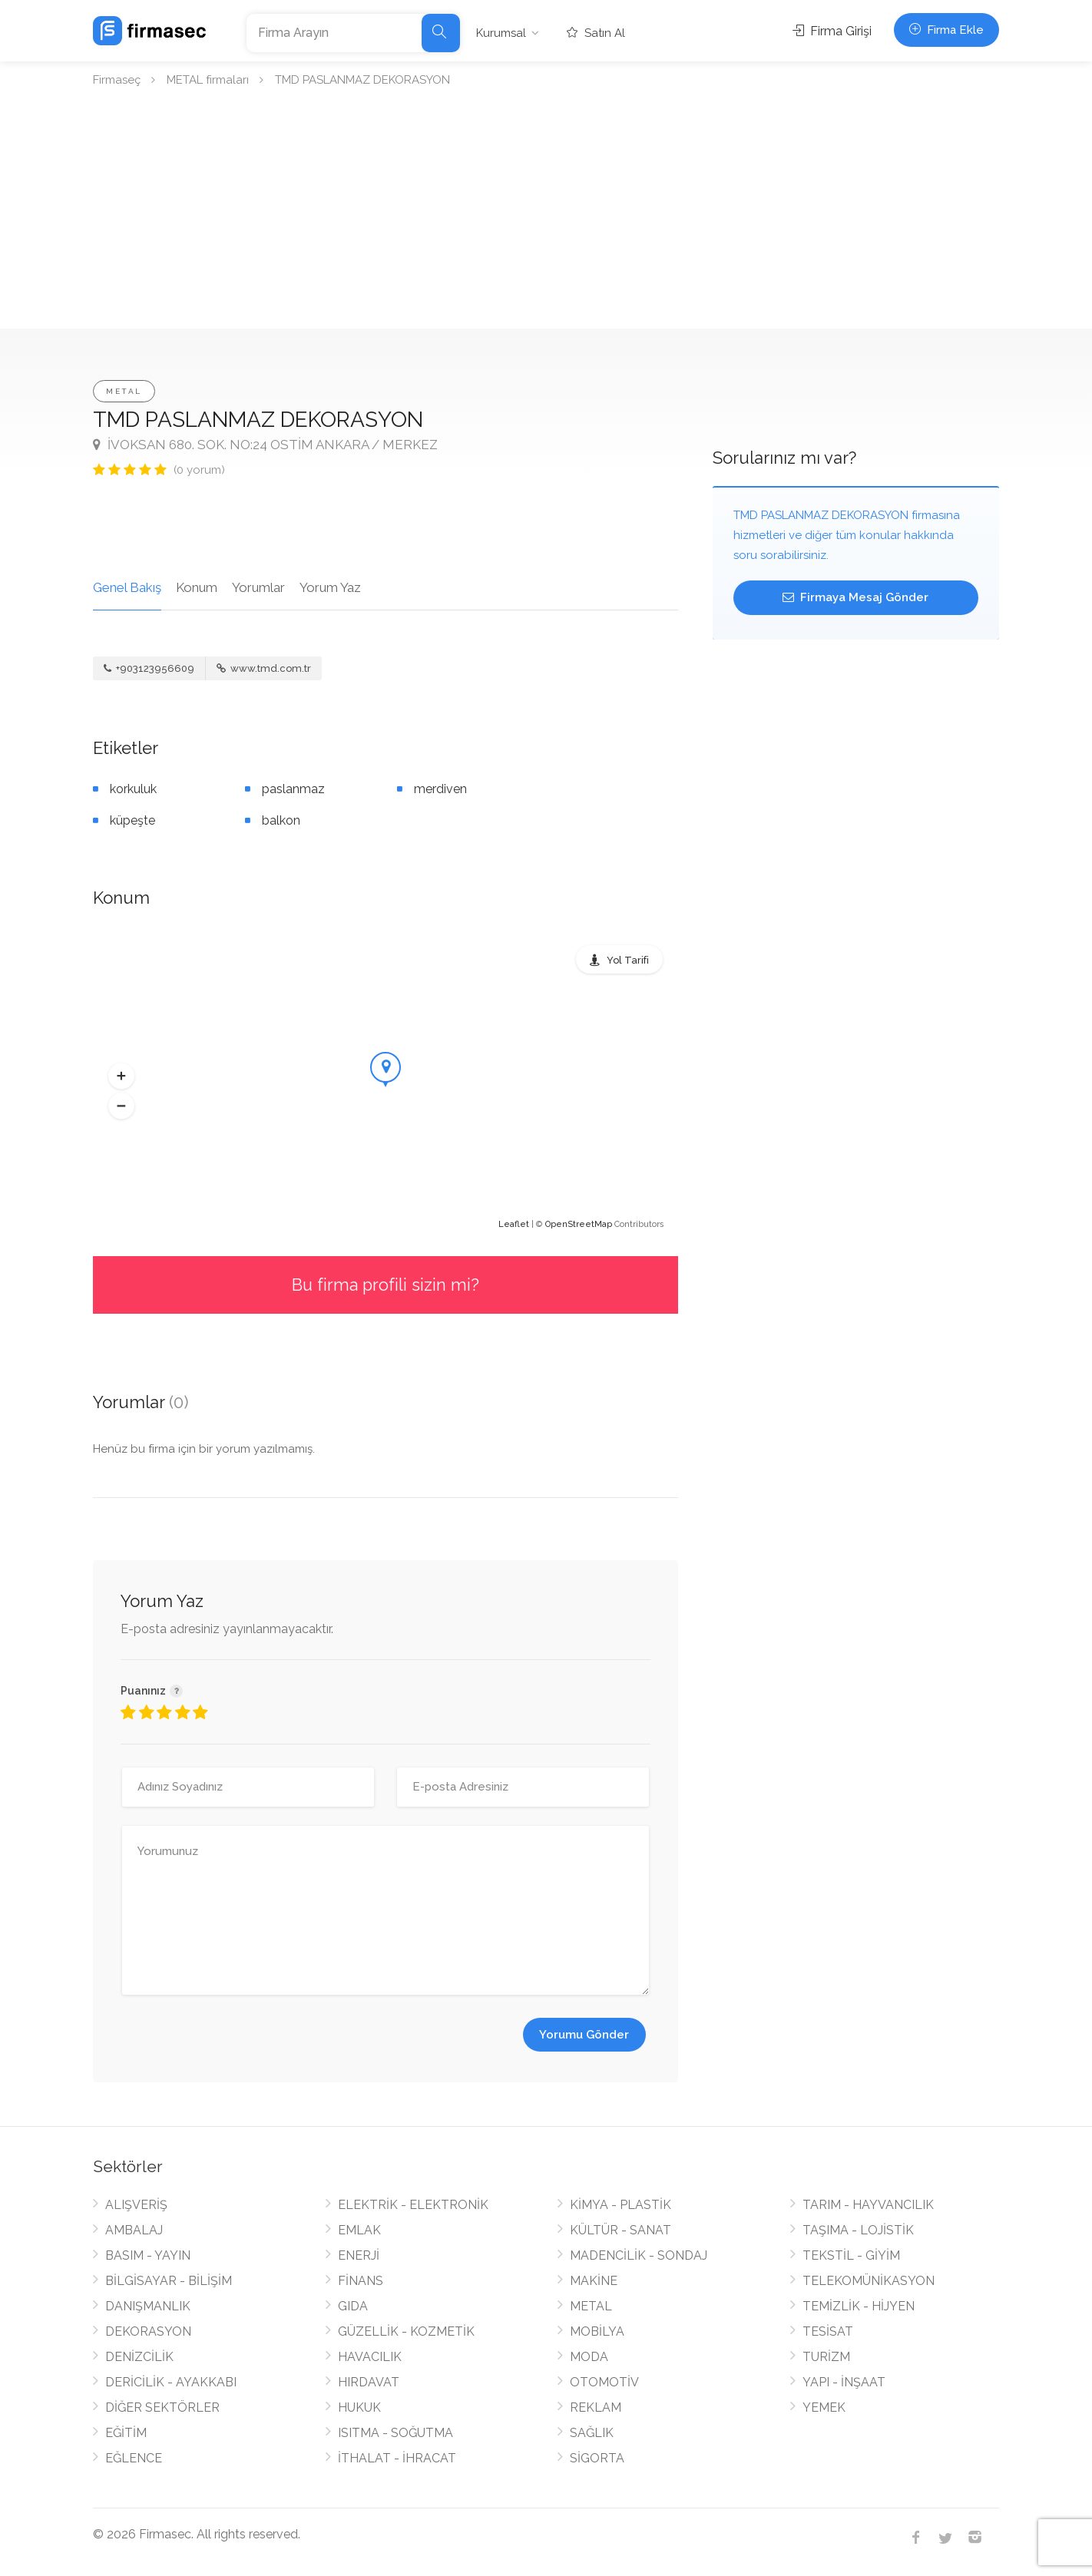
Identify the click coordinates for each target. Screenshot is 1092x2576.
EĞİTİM (126, 2433)
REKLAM (595, 2407)
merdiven (440, 789)
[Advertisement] (546, 213)
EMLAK (359, 2230)
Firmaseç (117, 80)
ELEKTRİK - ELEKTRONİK (413, 2204)
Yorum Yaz (330, 587)
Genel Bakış (127, 587)
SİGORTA (597, 2458)
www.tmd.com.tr (264, 668)
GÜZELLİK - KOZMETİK (406, 2331)
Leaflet (513, 1224)
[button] (121, 1076)
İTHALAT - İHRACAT (397, 2458)
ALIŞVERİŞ (136, 2204)
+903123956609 (149, 668)
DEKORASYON (148, 2331)
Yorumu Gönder (584, 2035)
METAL (124, 391)
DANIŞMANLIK (147, 2306)
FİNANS (360, 2280)
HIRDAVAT (368, 2382)
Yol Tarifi (628, 960)
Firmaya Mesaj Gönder (855, 597)
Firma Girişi (832, 31)
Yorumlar (258, 587)
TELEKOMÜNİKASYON (868, 2280)
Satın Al (596, 33)
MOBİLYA (597, 2331)
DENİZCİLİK (139, 2356)
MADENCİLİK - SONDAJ (638, 2255)
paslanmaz (293, 789)
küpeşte (132, 820)
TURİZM (826, 2356)
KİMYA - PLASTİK (620, 2204)
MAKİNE (593, 2280)
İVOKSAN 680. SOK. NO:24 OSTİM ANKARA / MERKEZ (265, 444)
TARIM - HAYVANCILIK (868, 2204)
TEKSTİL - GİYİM (851, 2255)
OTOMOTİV (604, 2382)
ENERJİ (358, 2255)
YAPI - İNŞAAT (843, 2382)
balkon (281, 820)
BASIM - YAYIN (147, 2255)
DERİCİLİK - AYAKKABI (171, 2382)
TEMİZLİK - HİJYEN (858, 2306)
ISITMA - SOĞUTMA (395, 2433)
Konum (196, 587)
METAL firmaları (208, 80)
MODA (589, 2356)
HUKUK (359, 2407)
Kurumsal (501, 33)
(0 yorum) (199, 470)
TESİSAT (827, 2331)
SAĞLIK (592, 2433)
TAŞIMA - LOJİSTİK (858, 2230)
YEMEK (823, 2407)
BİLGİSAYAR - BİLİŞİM (168, 2280)
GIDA (353, 2306)
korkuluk (133, 789)
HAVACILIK (370, 2356)
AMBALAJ (134, 2230)
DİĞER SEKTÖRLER (162, 2407)
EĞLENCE (133, 2458)
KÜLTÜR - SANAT (620, 2230)
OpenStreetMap (578, 1224)
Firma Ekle (946, 30)
